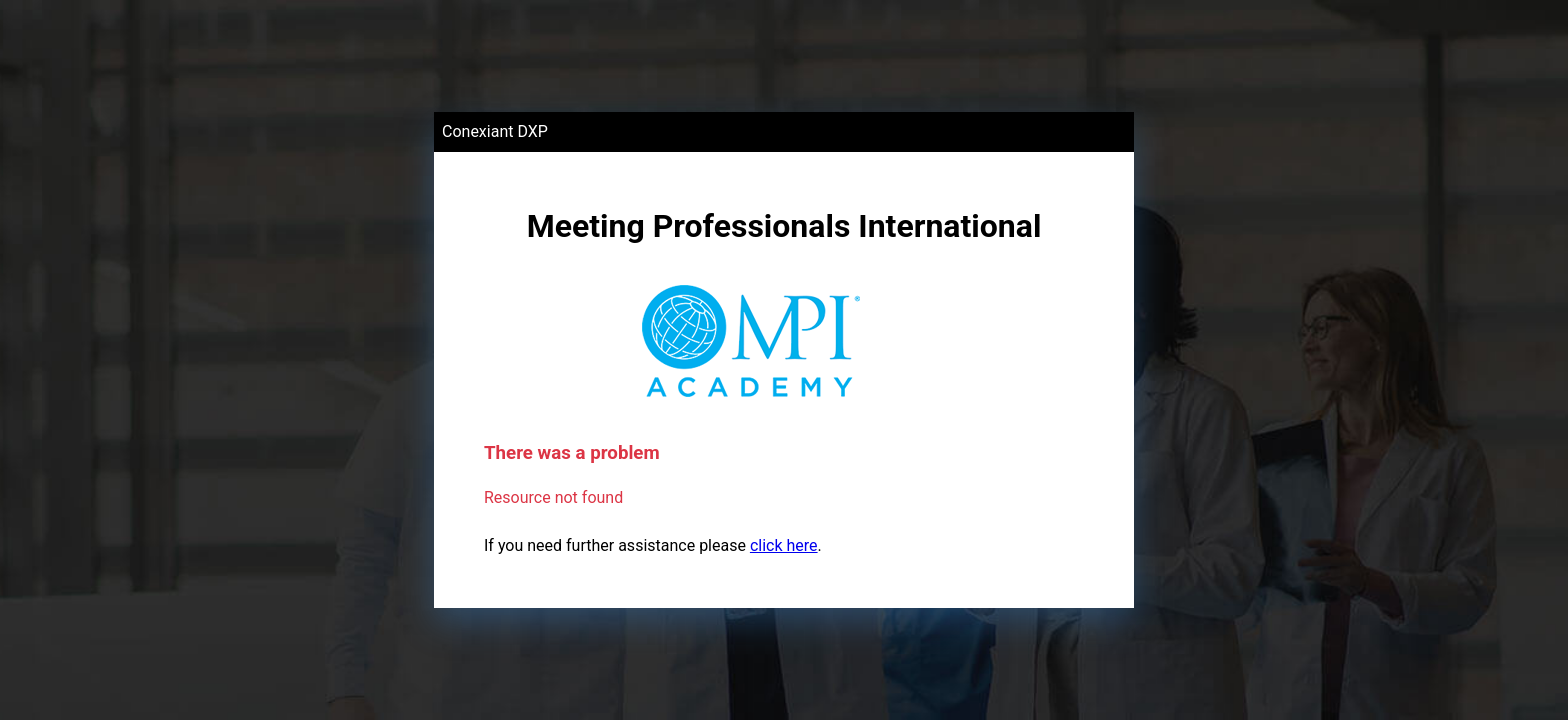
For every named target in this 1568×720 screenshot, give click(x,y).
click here (784, 545)
